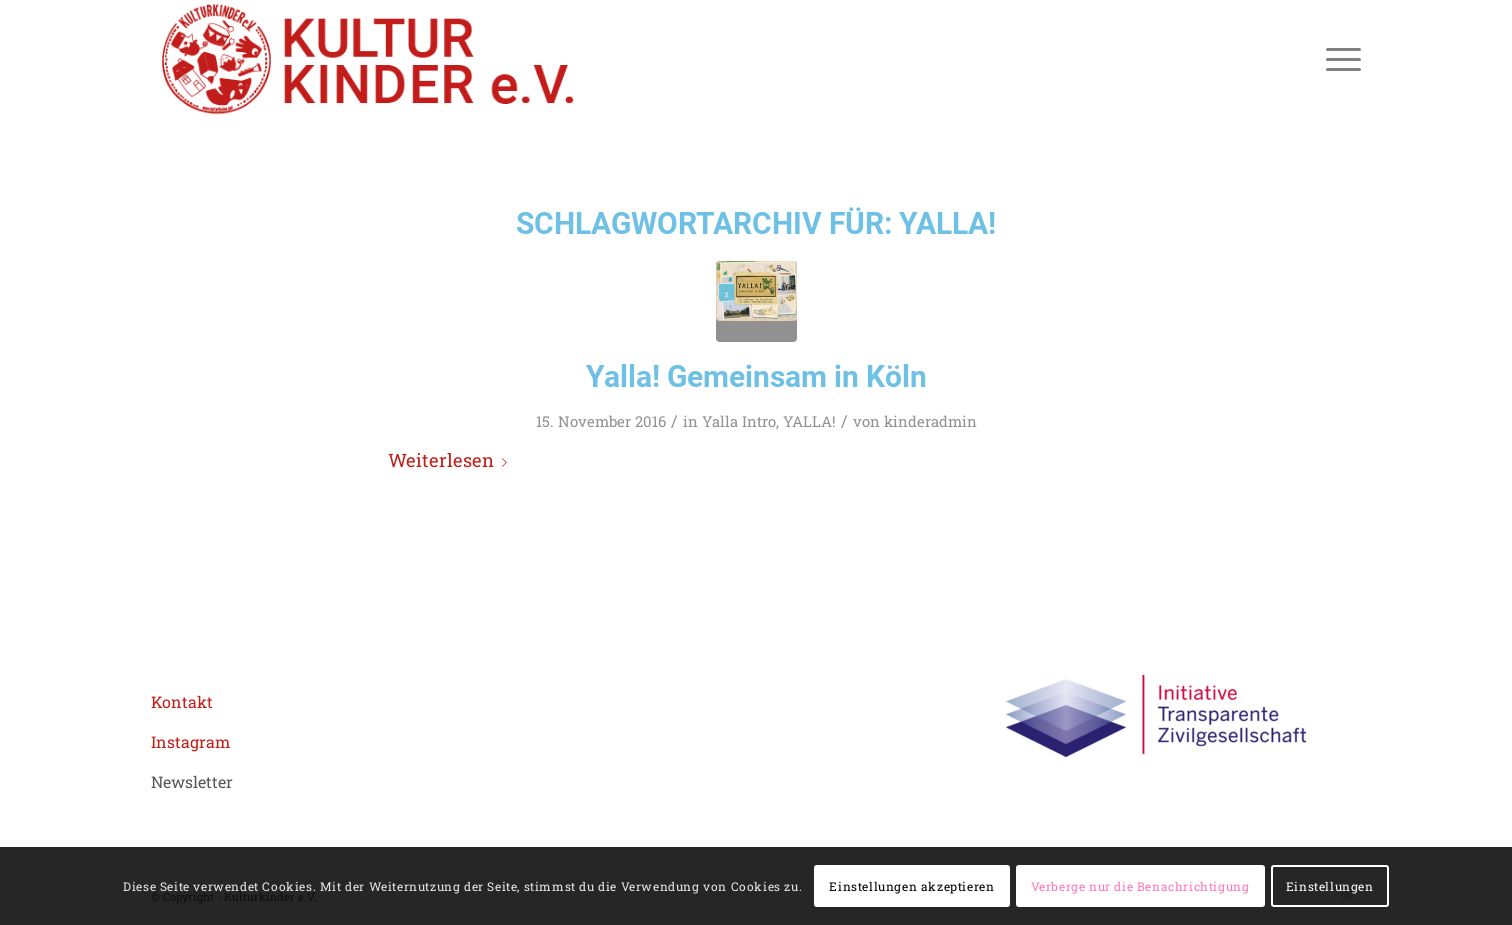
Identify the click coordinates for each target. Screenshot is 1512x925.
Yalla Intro (739, 421)
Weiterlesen (451, 460)
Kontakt (182, 701)
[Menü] (1337, 59)
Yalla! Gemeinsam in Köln (756, 376)
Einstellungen (1330, 886)
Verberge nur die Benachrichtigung (1140, 886)
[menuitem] (1337, 59)
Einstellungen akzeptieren (911, 886)
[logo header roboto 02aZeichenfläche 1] (370, 59)
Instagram (190, 741)
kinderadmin (930, 421)
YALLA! (809, 421)
